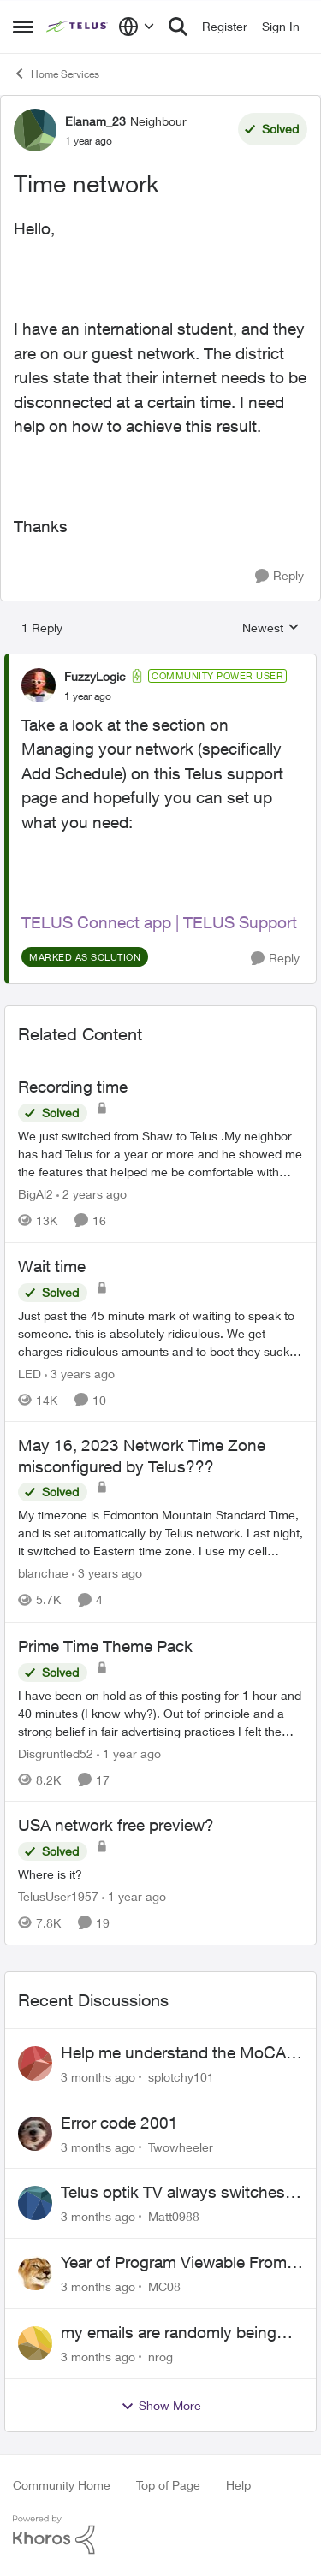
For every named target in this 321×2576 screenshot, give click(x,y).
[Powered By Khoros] (160, 2535)
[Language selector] (136, 26)
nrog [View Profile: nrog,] (160, 2356)
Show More (161, 2405)
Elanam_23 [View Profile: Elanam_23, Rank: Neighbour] (95, 121)
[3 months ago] (98, 2077)
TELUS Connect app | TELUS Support (159, 922)
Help (238, 2485)
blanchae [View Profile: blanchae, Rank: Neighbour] (43, 1573)
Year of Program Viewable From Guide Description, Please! (174, 2263)
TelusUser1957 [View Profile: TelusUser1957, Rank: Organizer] (58, 1896)
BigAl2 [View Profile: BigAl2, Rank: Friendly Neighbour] (35, 1194)
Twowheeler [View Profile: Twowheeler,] (180, 2146)
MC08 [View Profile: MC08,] (164, 2286)
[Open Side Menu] (23, 26)
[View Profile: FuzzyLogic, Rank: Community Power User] (38, 685)
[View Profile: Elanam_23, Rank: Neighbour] (35, 130)
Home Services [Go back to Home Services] (56, 73)
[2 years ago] (91, 1194)
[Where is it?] (160, 1874)
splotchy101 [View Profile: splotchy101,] (181, 2077)
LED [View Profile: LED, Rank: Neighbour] (29, 1372)
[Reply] (279, 576)
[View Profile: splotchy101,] (35, 2063)
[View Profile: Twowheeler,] (35, 2134)
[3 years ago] (80, 1373)
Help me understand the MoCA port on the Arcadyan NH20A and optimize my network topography (181, 2053)
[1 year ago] (129, 1753)
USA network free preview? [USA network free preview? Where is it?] (116, 1824)
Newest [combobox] (271, 628)
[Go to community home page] (78, 27)
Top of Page (168, 2485)
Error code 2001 (119, 2122)
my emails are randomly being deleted (168, 2333)
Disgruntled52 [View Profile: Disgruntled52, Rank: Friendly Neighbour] (55, 1752)
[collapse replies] (160, 662)
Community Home (61, 2485)
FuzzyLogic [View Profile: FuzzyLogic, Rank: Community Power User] (95, 676)
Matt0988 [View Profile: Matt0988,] (173, 2216)
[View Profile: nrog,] (35, 2343)
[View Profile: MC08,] (35, 2273)
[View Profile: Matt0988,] (35, 2203)
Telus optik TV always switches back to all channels (173, 2192)
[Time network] (87, 696)
